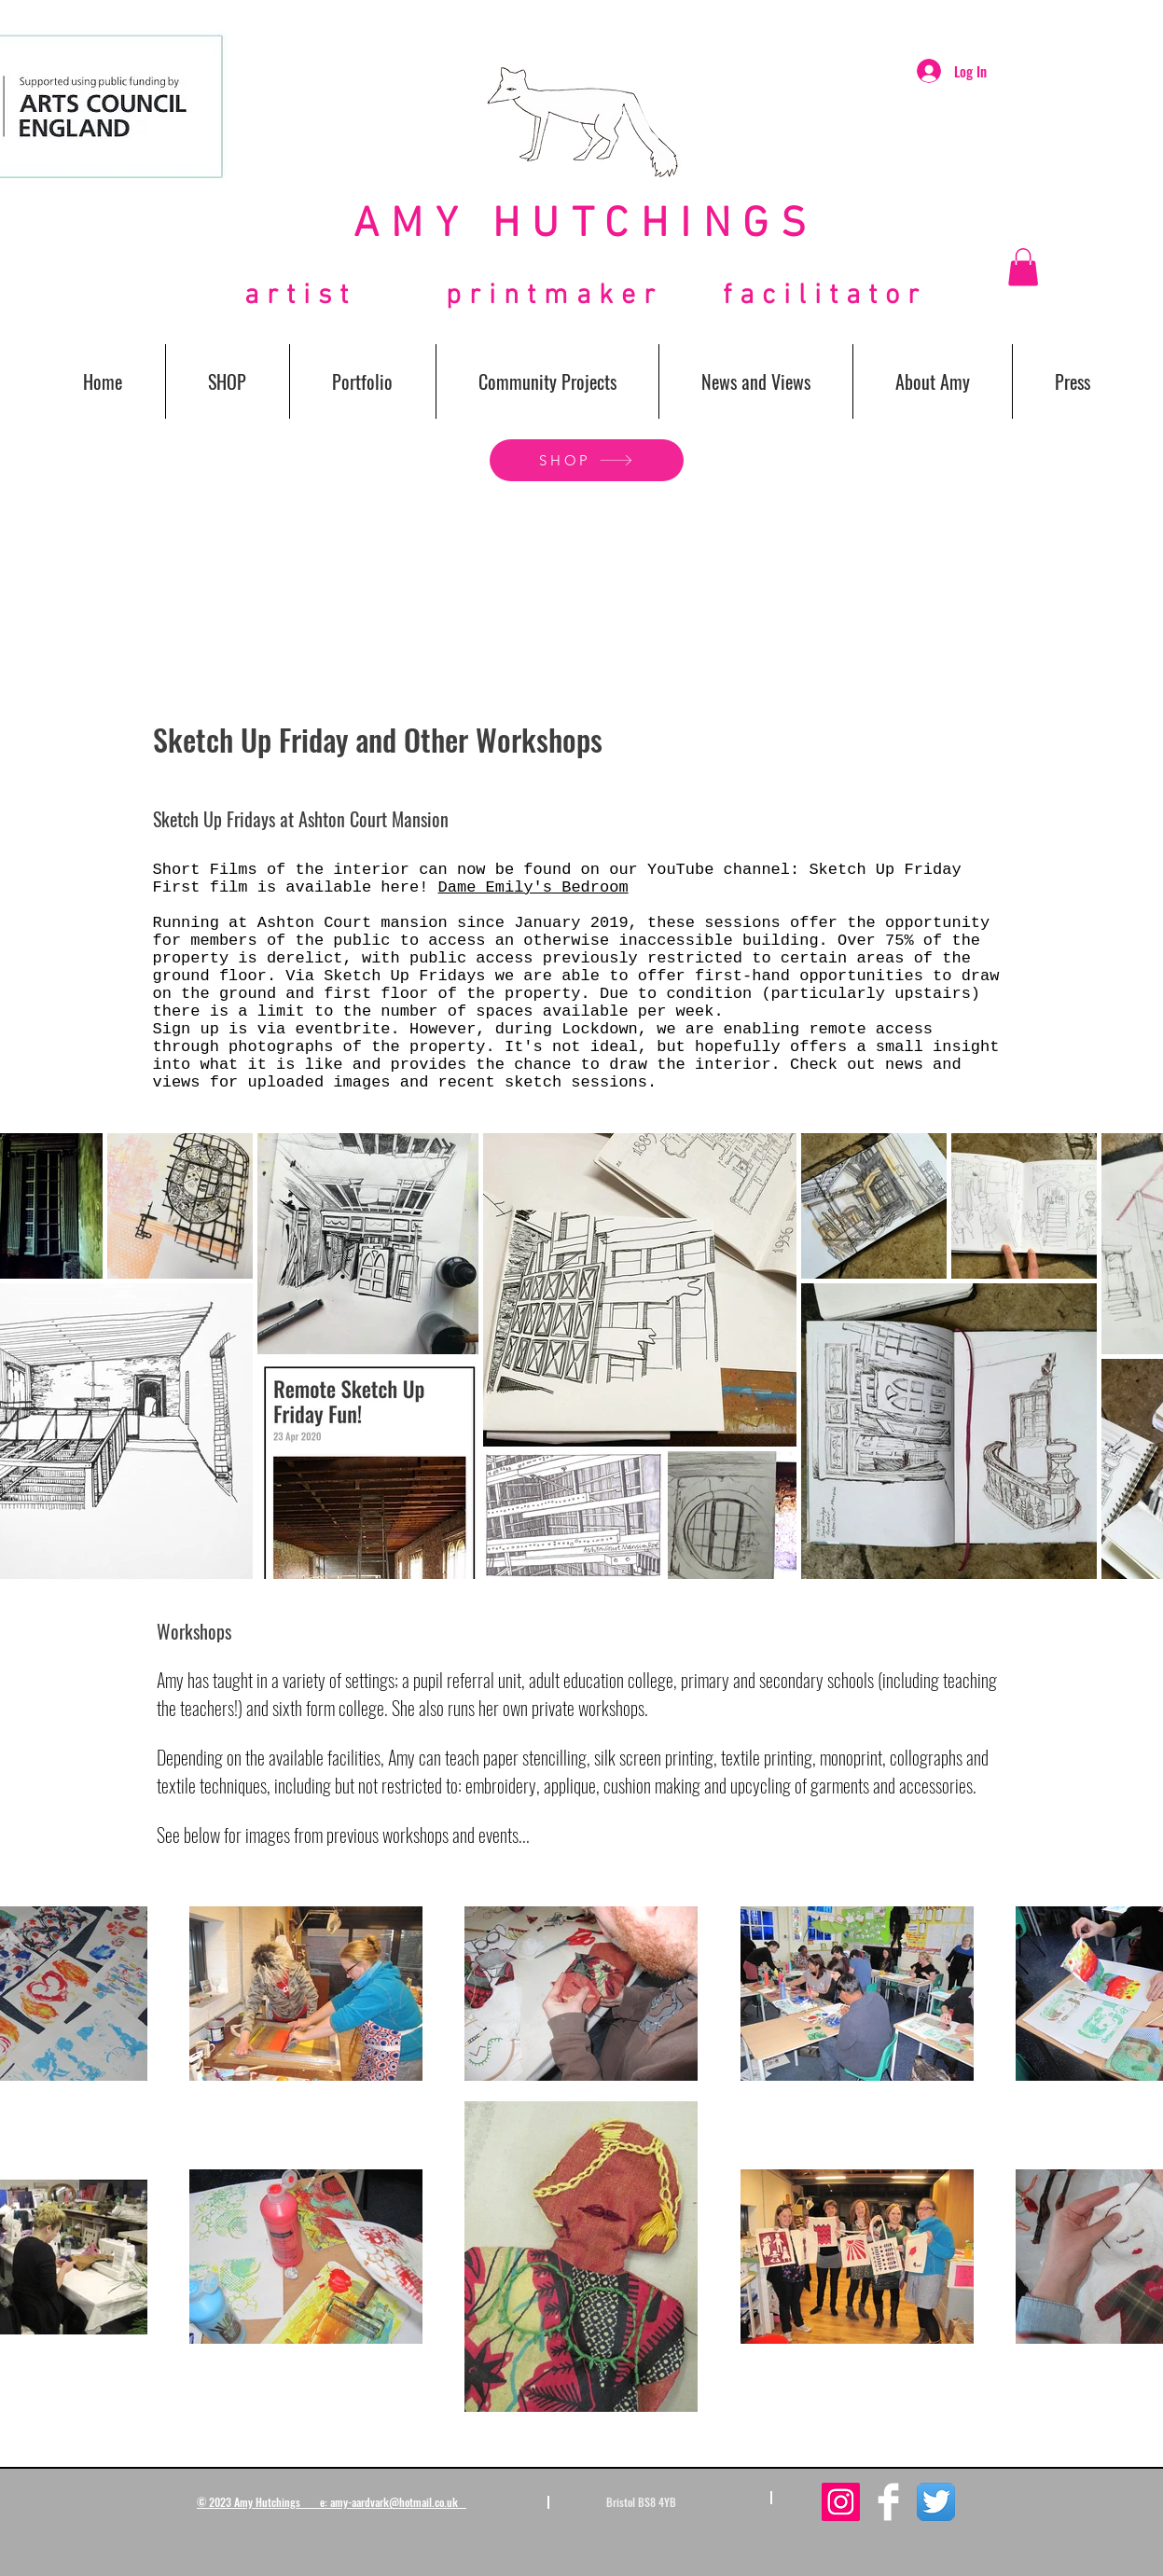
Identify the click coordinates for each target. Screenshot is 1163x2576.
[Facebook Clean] (888, 2502)
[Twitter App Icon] (936, 2502)
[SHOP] (587, 460)
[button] (1023, 267)
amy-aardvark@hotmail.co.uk (394, 2502)
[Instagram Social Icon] (841, 2502)
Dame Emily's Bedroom (533, 887)
